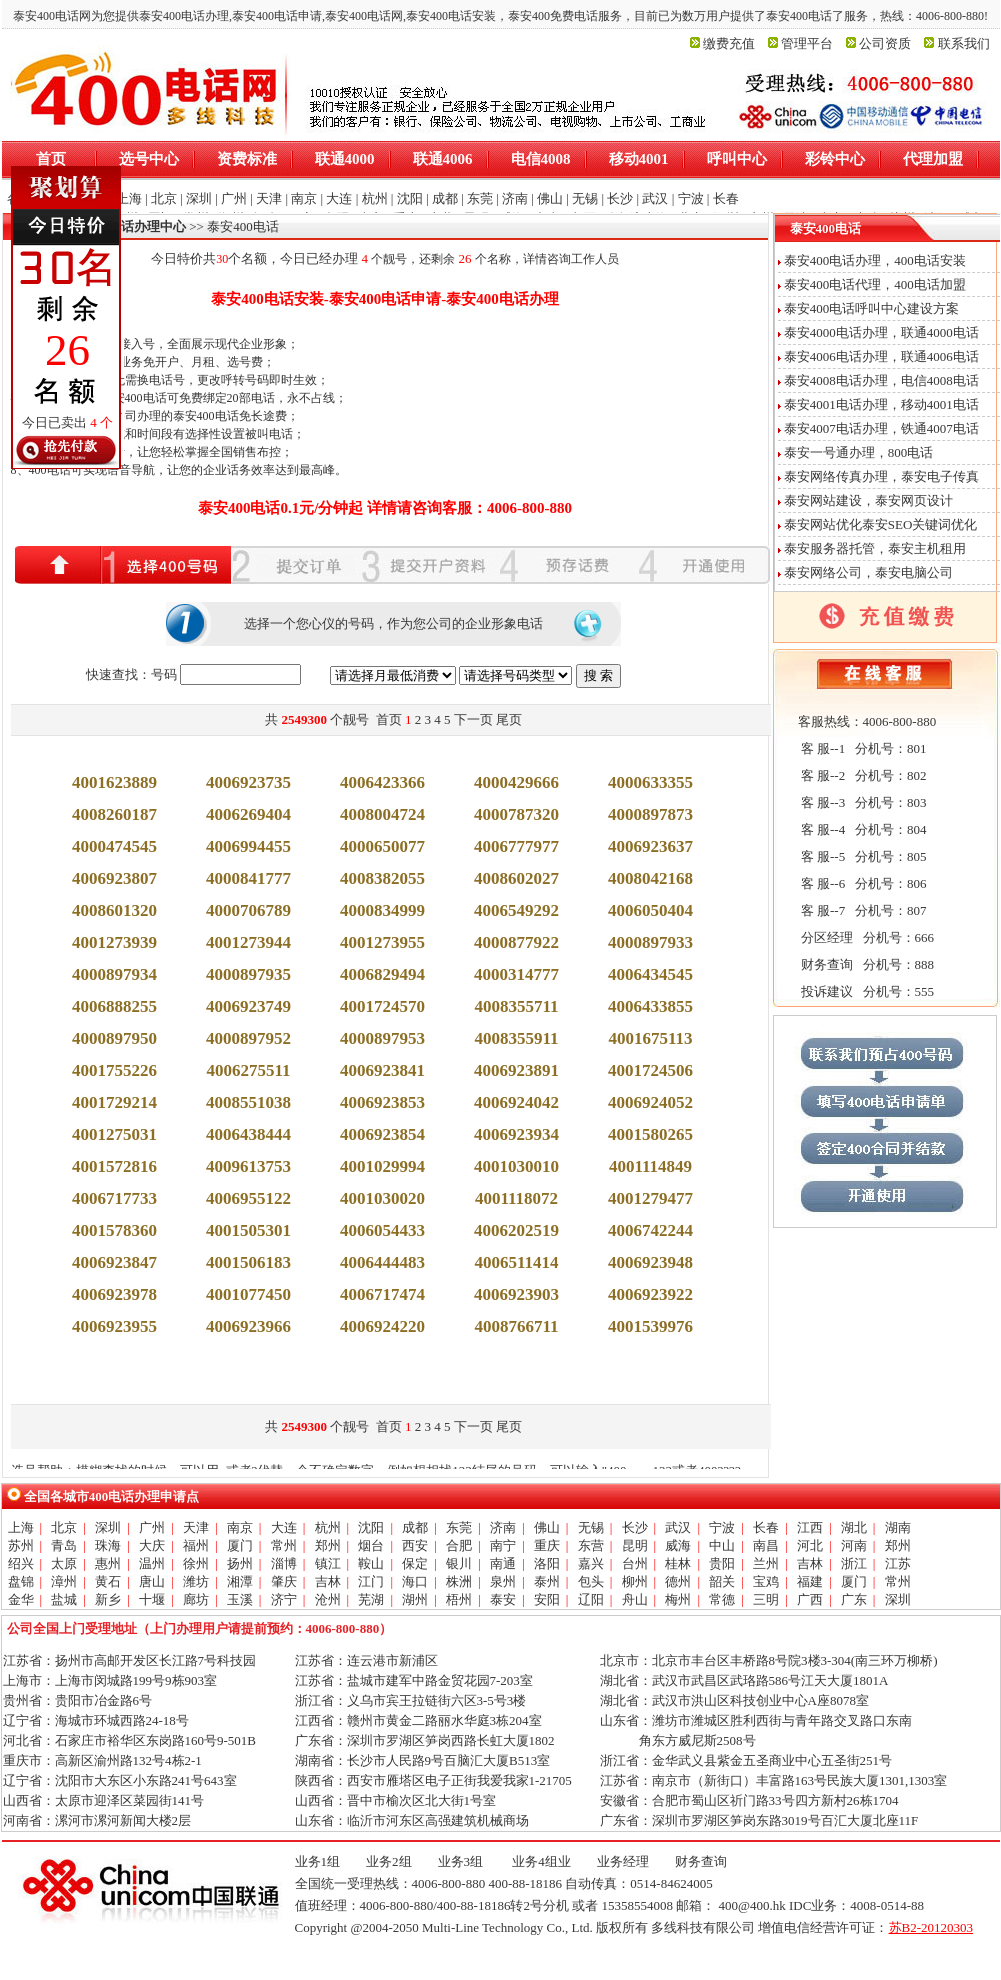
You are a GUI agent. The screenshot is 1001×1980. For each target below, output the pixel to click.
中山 (722, 1545)
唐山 (152, 1581)
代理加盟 (933, 159)
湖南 (898, 1527)
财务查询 (825, 964)
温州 (152, 1563)
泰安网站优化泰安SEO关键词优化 (881, 524)
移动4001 (639, 159)
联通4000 (345, 159)
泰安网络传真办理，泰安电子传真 (881, 476)
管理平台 (807, 43)
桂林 (678, 1563)
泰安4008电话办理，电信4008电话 (881, 380)
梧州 (459, 1599)
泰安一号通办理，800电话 (859, 452)
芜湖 (371, 1599)
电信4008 (541, 159)
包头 (591, 1581)
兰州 (766, 1563)
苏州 (21, 1545)
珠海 (108, 1545)
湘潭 (240, 1581)
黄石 (108, 1581)
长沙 (635, 1527)
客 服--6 (822, 883)
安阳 (547, 1599)
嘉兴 (591, 1563)
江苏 (898, 1563)
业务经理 (623, 1861)
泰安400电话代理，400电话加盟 (875, 284)
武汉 (678, 1527)
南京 (240, 1527)
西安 (415, 1545)
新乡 (108, 1599)
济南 (503, 1527)
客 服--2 (822, 775)
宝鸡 (766, 1581)
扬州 (240, 1563)
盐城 (64, 1599)
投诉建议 (825, 991)
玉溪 (240, 1599)
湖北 (854, 1527)
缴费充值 (729, 43)
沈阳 (371, 1527)
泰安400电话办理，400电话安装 (875, 260)
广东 (854, 1599)
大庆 (152, 1545)
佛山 (547, 1527)
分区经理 (825, 937)
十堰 (152, 1599)
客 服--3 (822, 802)
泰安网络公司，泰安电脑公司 (868, 572)
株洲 (459, 1581)
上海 (21, 1527)
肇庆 (284, 1581)
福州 (196, 1545)
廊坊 (196, 1599)
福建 (810, 1581)
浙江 (854, 1563)
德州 (678, 1581)
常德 (722, 1599)
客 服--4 (822, 829)
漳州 (64, 1581)
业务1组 (318, 1861)
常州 (284, 1545)
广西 (810, 1599)
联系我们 (964, 43)
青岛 (64, 1545)
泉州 (503, 1581)
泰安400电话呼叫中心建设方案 (872, 308)
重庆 (547, 1545)
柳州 (635, 1581)
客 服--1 (822, 748)
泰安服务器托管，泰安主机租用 (875, 548)
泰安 (503, 1599)
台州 (635, 1563)
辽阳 (591, 1599)
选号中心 (149, 159)
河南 (854, 1545)
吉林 (810, 1563)
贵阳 (722, 1563)
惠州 (108, 1563)
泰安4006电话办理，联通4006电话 (881, 356)
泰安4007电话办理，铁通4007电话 (881, 428)
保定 (415, 1563)
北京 (64, 1527)
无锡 (591, 1527)
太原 (64, 1563)
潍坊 (196, 1581)
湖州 (415, 1599)
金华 (21, 1599)
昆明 (635, 1545)
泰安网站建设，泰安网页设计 (868, 500)
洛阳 (547, 1563)
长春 (766, 1527)
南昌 (766, 1545)
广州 (152, 1527)
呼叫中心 (737, 159)
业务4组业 (540, 1861)
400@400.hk (751, 1905)
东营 (591, 1545)
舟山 (635, 1599)
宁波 (722, 1527)
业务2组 (389, 1861)
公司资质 (885, 43)
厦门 (240, 1545)
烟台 (371, 1545)
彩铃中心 (835, 159)
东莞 (459, 1527)
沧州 (328, 1599)
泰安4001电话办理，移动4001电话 (881, 404)
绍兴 (21, 1563)
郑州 (328, 1545)
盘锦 (21, 1581)
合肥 (459, 1545)
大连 (284, 1527)
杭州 (328, 1527)
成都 (415, 1527)
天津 (196, 1527)
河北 (810, 1545)
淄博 (284, 1563)
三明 (766, 1599)
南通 (503, 1563)
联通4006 (443, 159)
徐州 (196, 1563)
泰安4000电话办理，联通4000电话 (881, 332)
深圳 (108, 1527)
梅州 (678, 1599)
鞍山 (371, 1563)
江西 (810, 1527)
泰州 (547, 1581)
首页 (51, 159)
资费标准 (247, 159)
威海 (678, 1545)
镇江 (328, 1563)
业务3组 (461, 1861)
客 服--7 (822, 910)
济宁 (284, 1599)
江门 (371, 1581)
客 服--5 (822, 856)
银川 (459, 1563)
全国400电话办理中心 (125, 226)
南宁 (503, 1545)
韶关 (722, 1581)
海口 (415, 1581)
